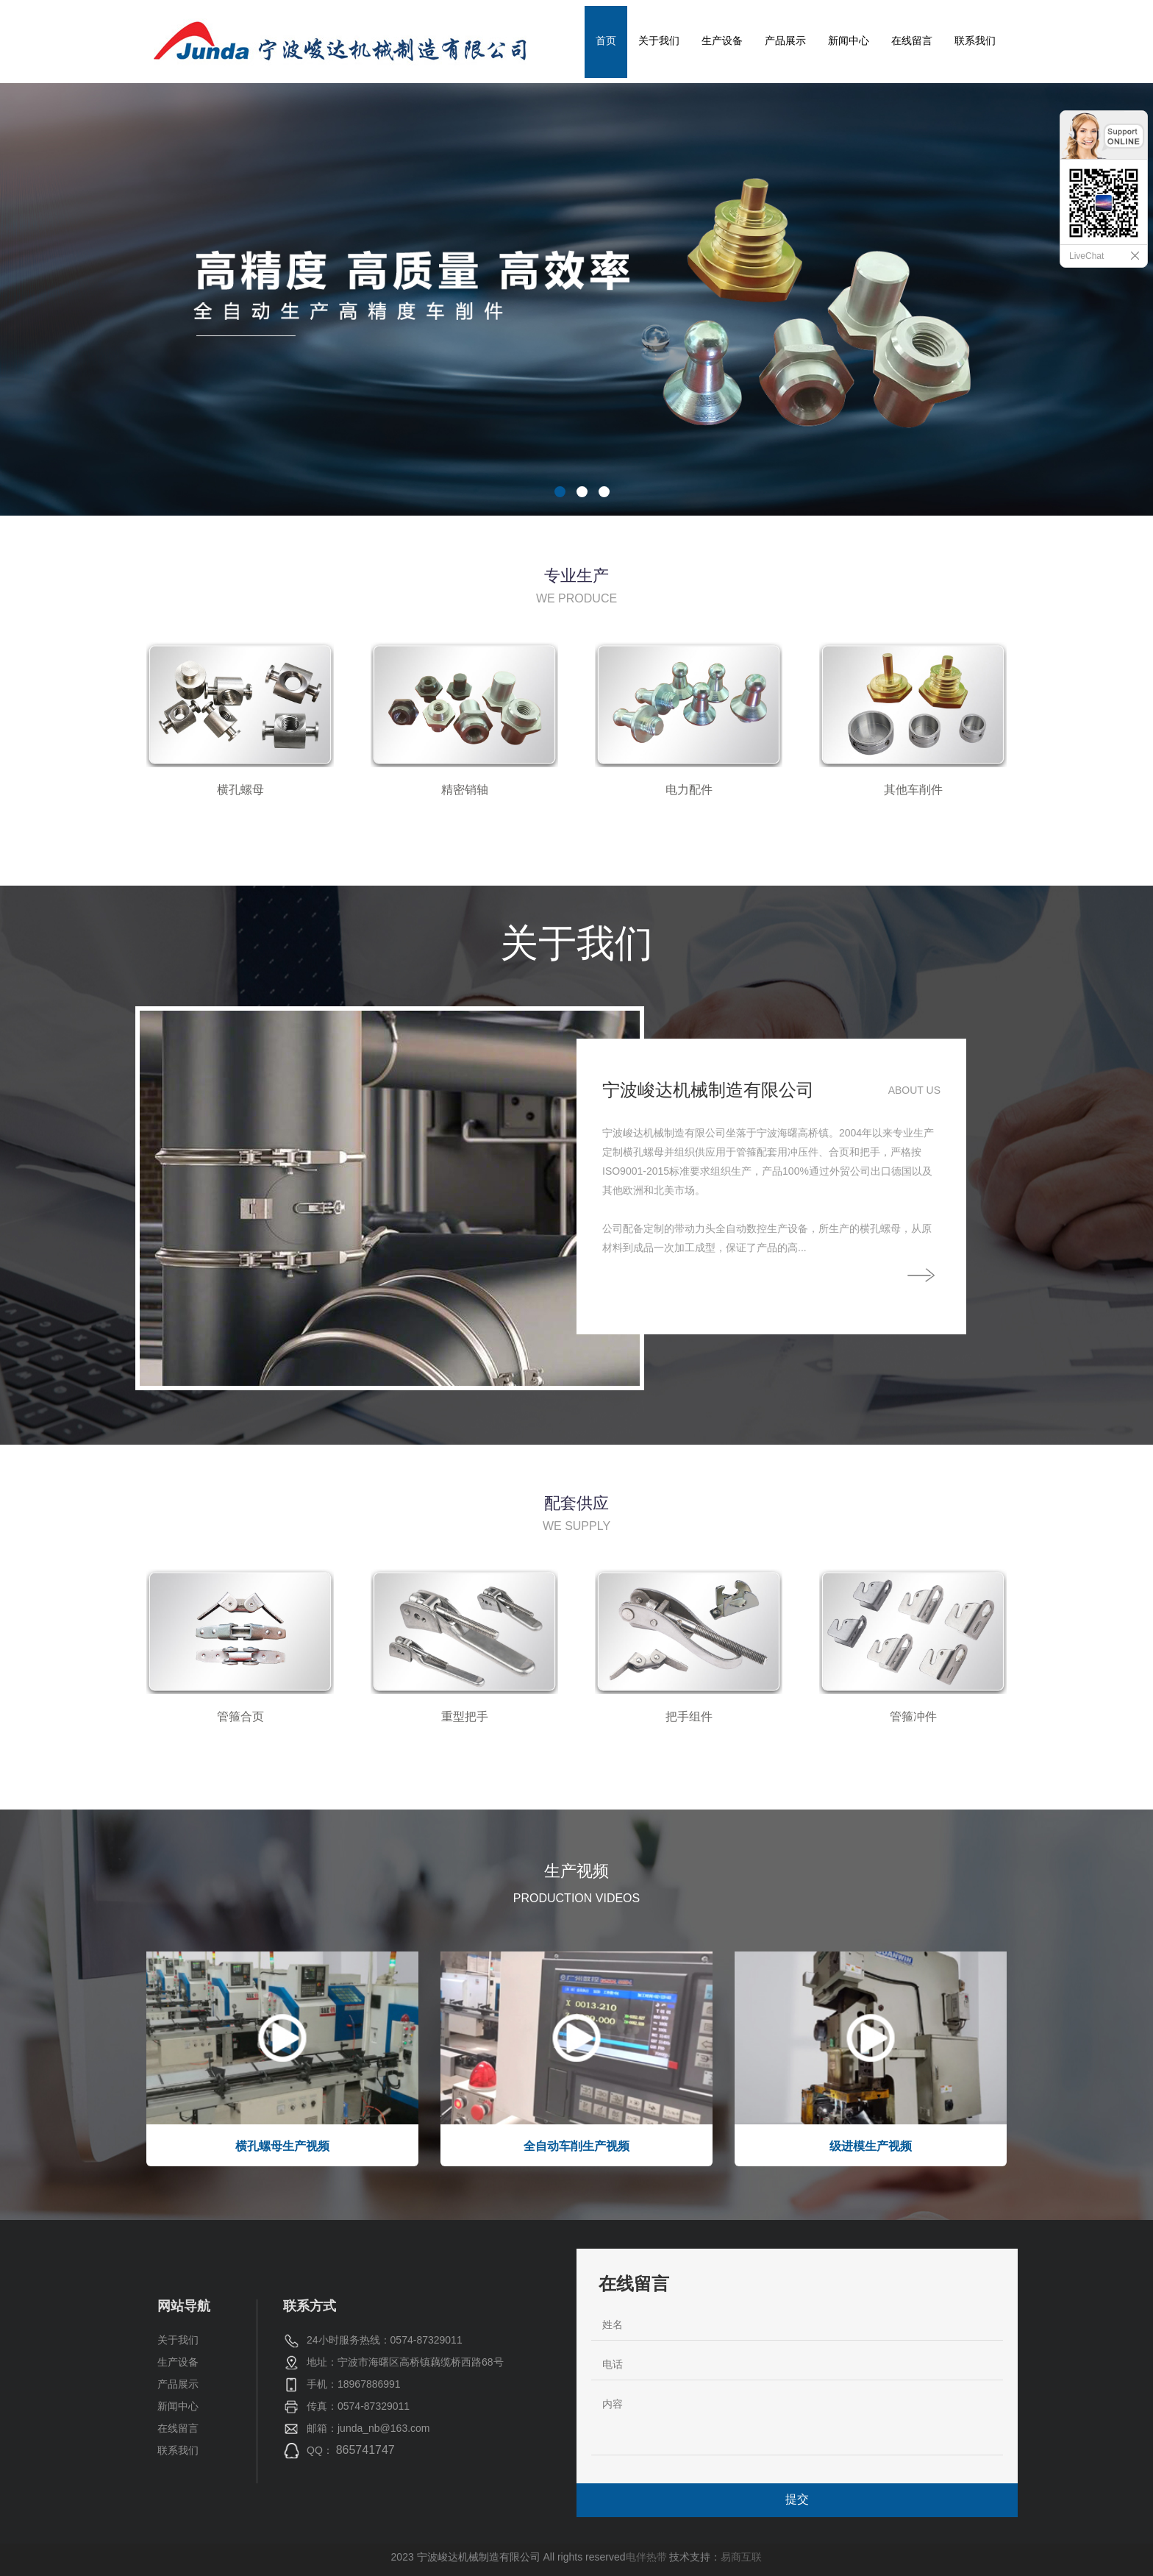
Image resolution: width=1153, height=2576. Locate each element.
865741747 (365, 2450)
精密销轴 (464, 789)
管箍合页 (240, 1716)
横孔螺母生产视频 (282, 2146)
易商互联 (741, 2557)
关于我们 (658, 40)
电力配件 (689, 789)
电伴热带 (646, 2557)
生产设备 (722, 40)
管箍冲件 (913, 1716)
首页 (606, 40)
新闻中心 (848, 40)
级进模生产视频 (870, 2146)
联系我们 (975, 40)
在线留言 (911, 40)
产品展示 (785, 40)
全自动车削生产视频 (576, 2146)
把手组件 (689, 1716)
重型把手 (464, 1716)
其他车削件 (913, 789)
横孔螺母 (240, 789)
